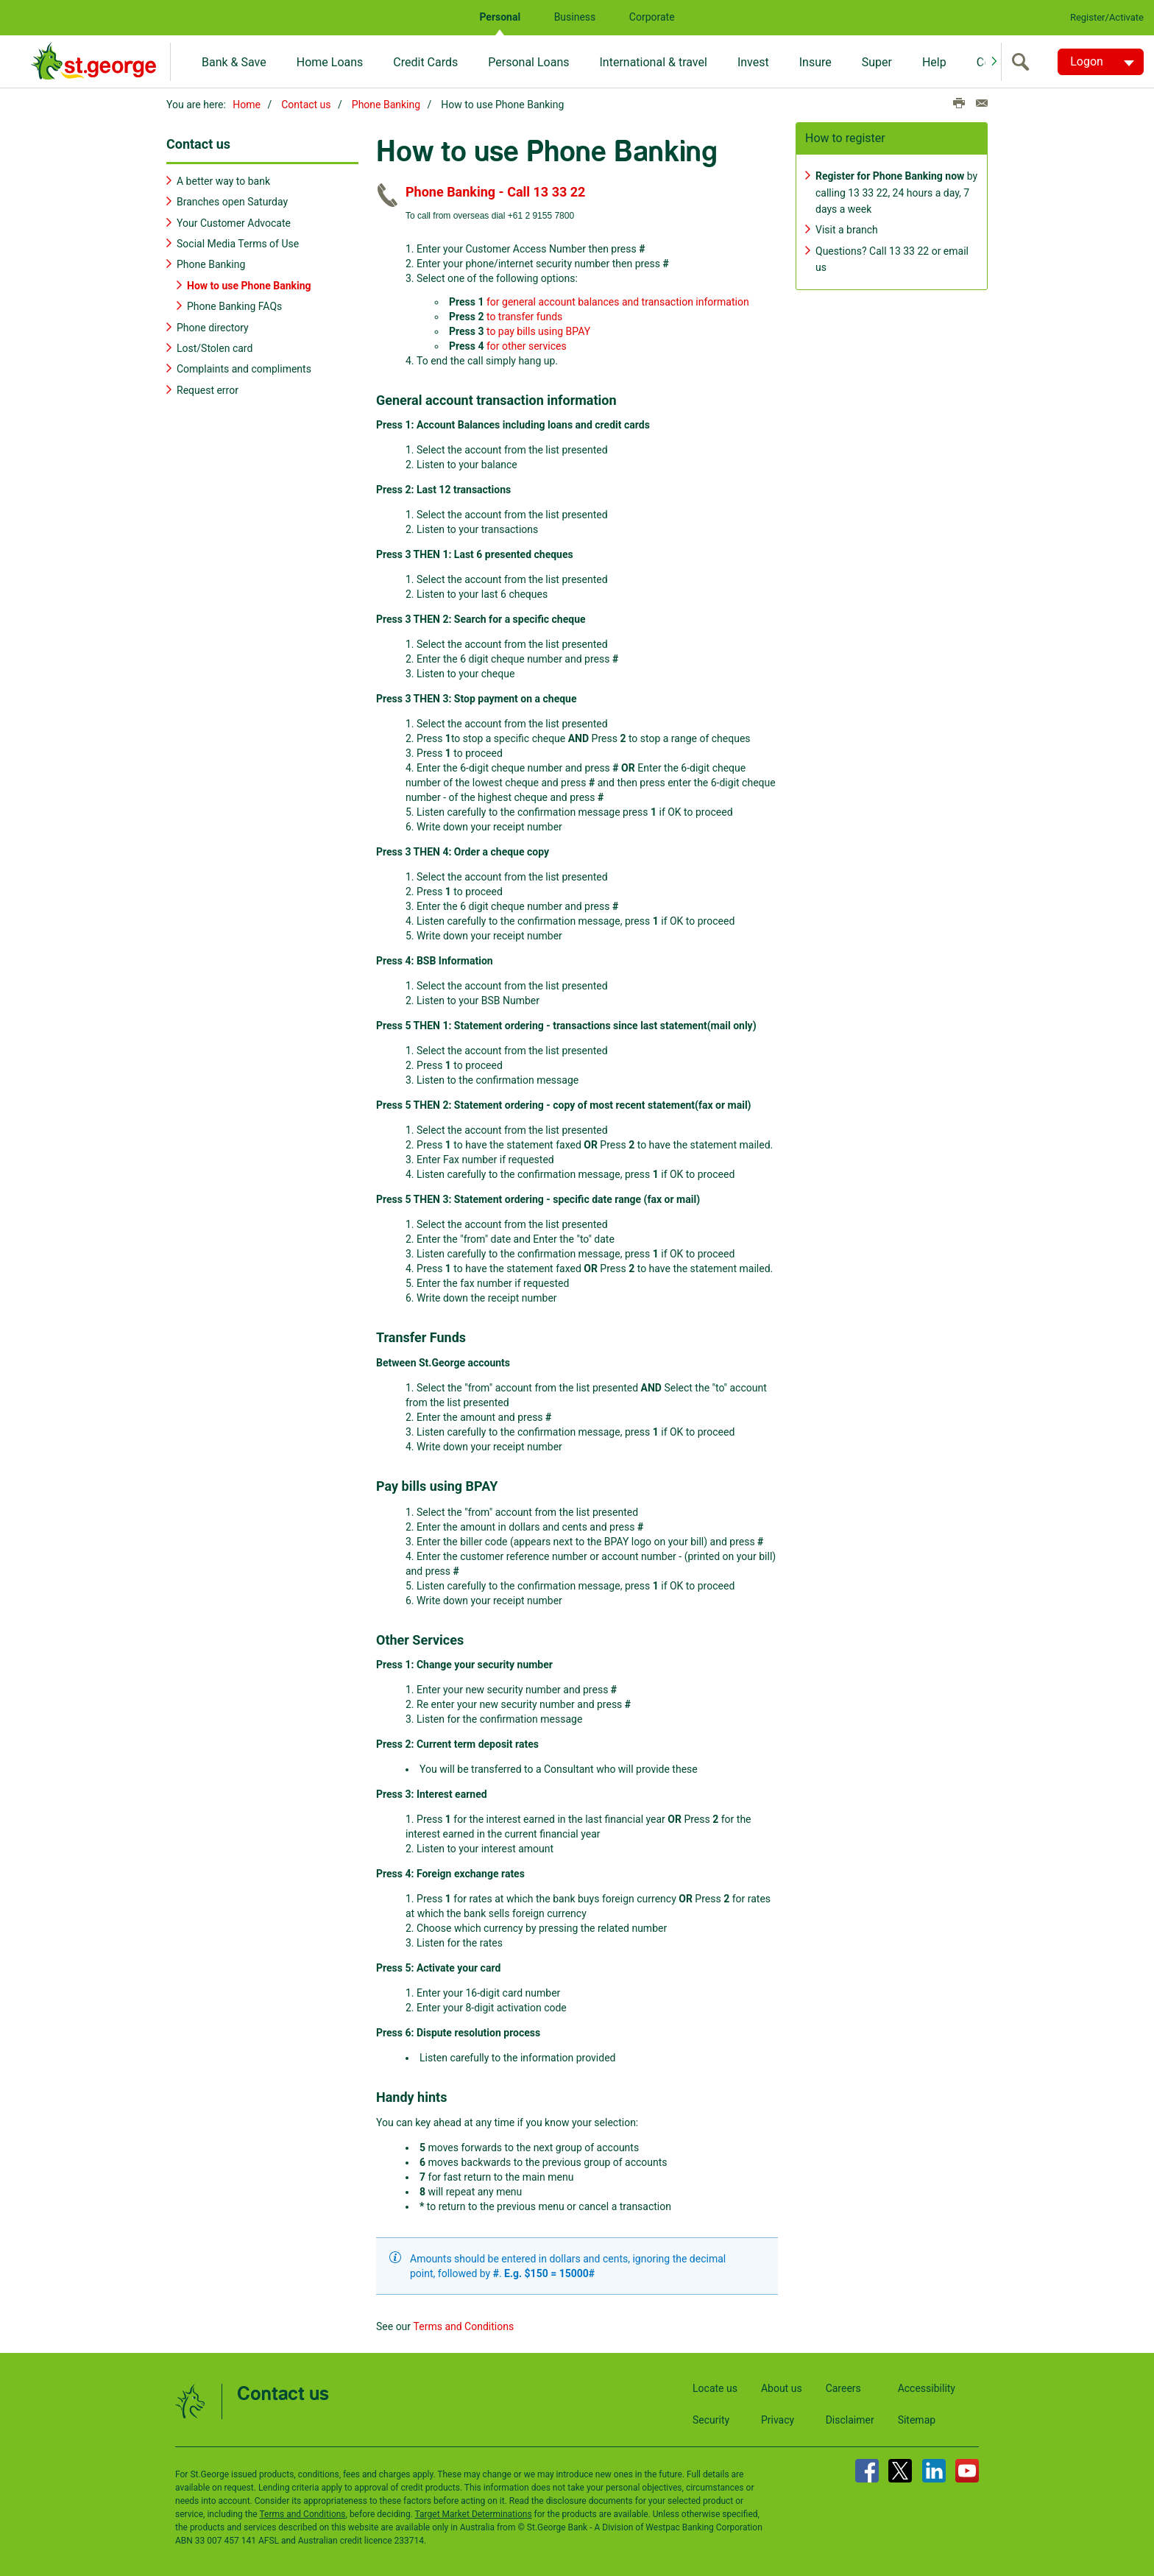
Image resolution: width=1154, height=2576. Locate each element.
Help (934, 62)
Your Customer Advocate (234, 221)
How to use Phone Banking (249, 283)
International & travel (653, 62)
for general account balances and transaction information (617, 300)
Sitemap (916, 2418)
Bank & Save (234, 62)
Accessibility (926, 2386)
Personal (499, 17)
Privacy (777, 2418)
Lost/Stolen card (214, 347)
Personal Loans (528, 62)
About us (781, 2386)
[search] (1024, 62)
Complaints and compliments (244, 367)
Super (877, 62)
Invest (753, 62)
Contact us (305, 104)
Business (575, 17)
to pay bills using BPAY (538, 329)
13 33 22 (868, 191)
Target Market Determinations (473, 2512)
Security (711, 2418)
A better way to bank (223, 179)
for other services (526, 344)
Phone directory (213, 325)
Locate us (715, 2386)
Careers (843, 2386)
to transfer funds (524, 314)
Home (247, 104)
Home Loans (330, 62)
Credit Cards (425, 62)
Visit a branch (846, 228)
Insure (815, 62)
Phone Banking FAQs (234, 305)
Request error (207, 388)
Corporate (652, 17)
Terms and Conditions (464, 2324)
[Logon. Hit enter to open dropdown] (1101, 62)
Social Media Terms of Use (238, 242)
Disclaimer (850, 2418)
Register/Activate (1107, 17)
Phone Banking (386, 104)
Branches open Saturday (232, 200)
